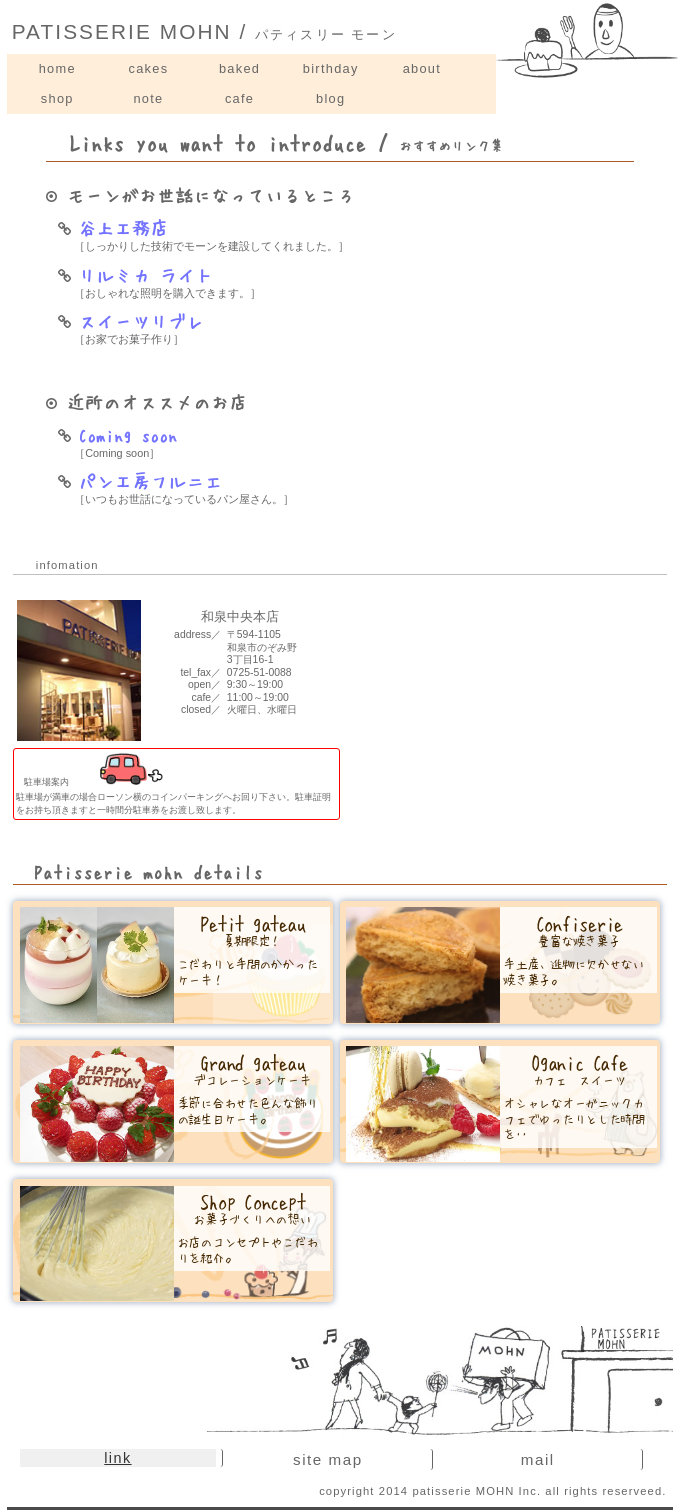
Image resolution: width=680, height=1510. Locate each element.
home (57, 68)
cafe (239, 98)
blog (330, 98)
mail (538, 1459)
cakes (149, 68)
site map (328, 1459)
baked (239, 68)
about (422, 68)
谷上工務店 (113, 228)
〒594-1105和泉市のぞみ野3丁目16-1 (262, 647)
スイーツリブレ (131, 321)
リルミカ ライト (135, 275)
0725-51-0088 (259, 672)
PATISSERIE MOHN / (204, 31)
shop (57, 98)
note (148, 98)
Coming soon (117, 435)
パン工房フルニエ (140, 481)
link (117, 1458)
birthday (331, 68)
